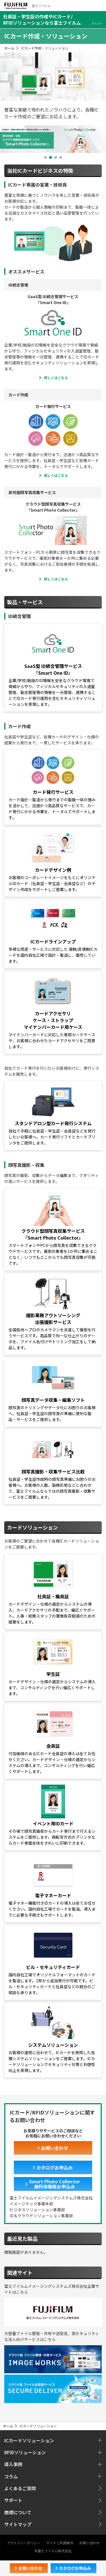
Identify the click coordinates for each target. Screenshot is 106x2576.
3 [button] (56, 157)
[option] (53, 139)
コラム (11, 2476)
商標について (17, 2512)
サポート (13, 2500)
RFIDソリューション (25, 2452)
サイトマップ (17, 2524)
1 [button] (45, 157)
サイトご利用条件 (59, 2542)
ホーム (9, 48)
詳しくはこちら (56, 377)
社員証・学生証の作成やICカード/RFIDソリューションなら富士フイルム (42, 19)
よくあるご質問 (20, 2488)
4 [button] (61, 157)
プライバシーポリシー (24, 2542)
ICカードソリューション (29, 2440)
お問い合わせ (89, 2542)
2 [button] (51, 157)
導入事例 (13, 2464)
